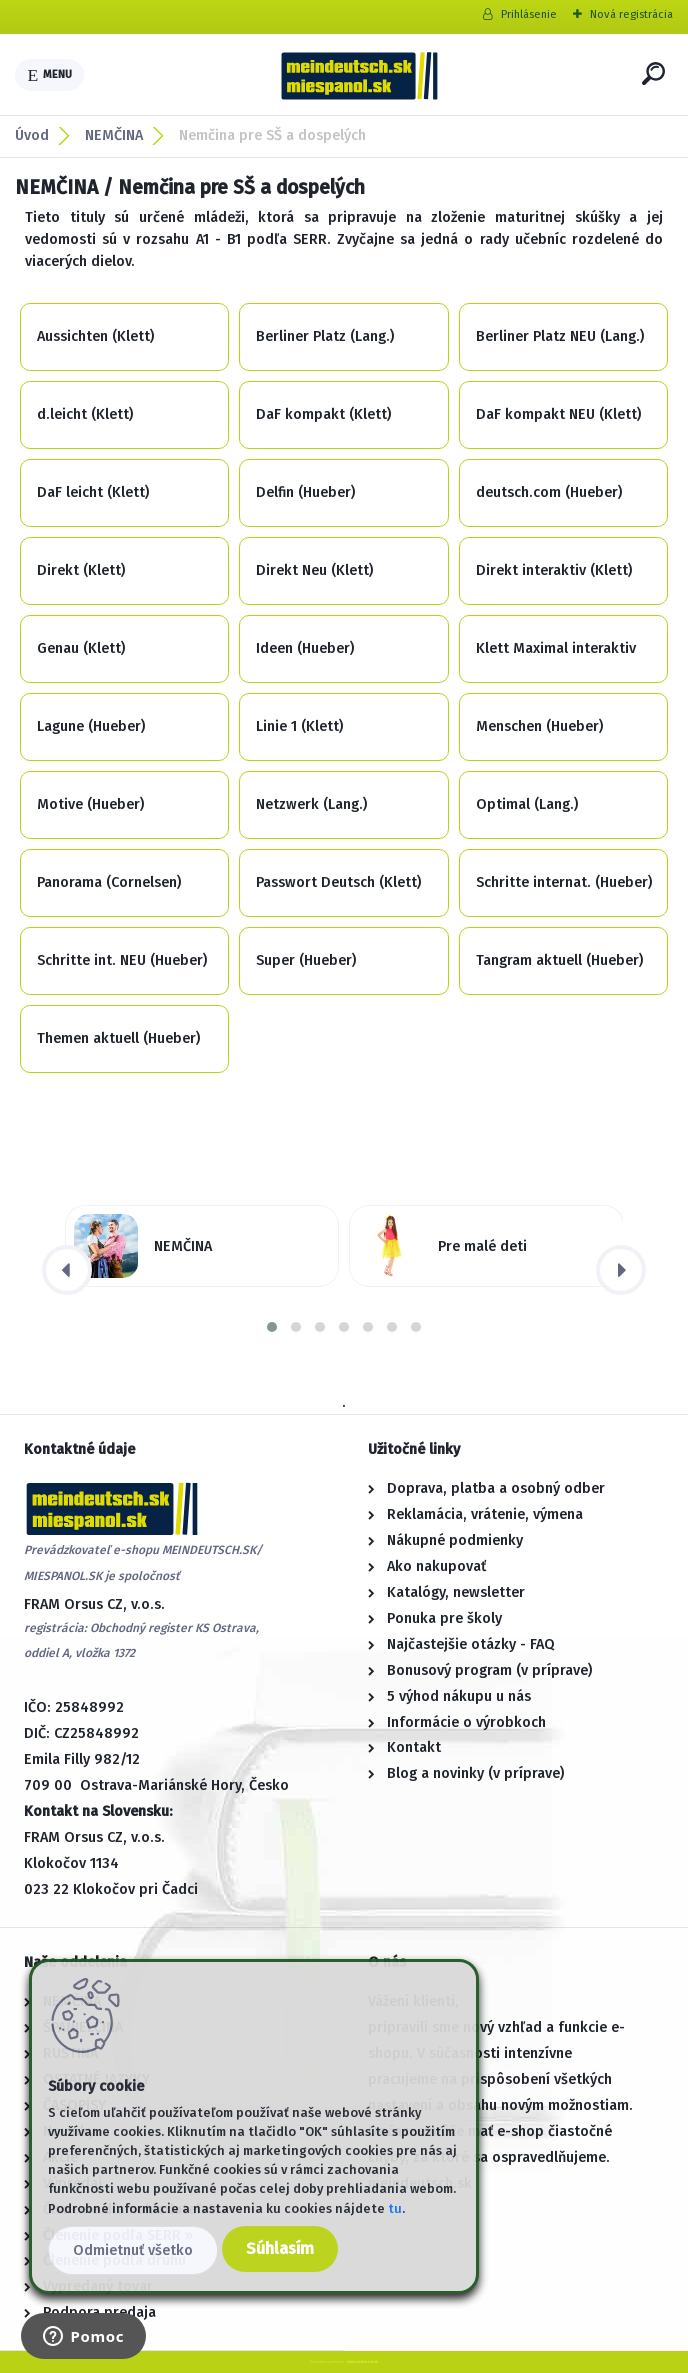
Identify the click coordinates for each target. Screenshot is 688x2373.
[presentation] (67, 1270)
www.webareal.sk (362, 2361)
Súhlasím (280, 2248)
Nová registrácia (631, 14)
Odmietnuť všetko (133, 2250)
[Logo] (359, 75)
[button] (272, 1327)
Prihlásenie (529, 14)
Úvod (32, 135)
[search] (653, 73)
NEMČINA (114, 135)
